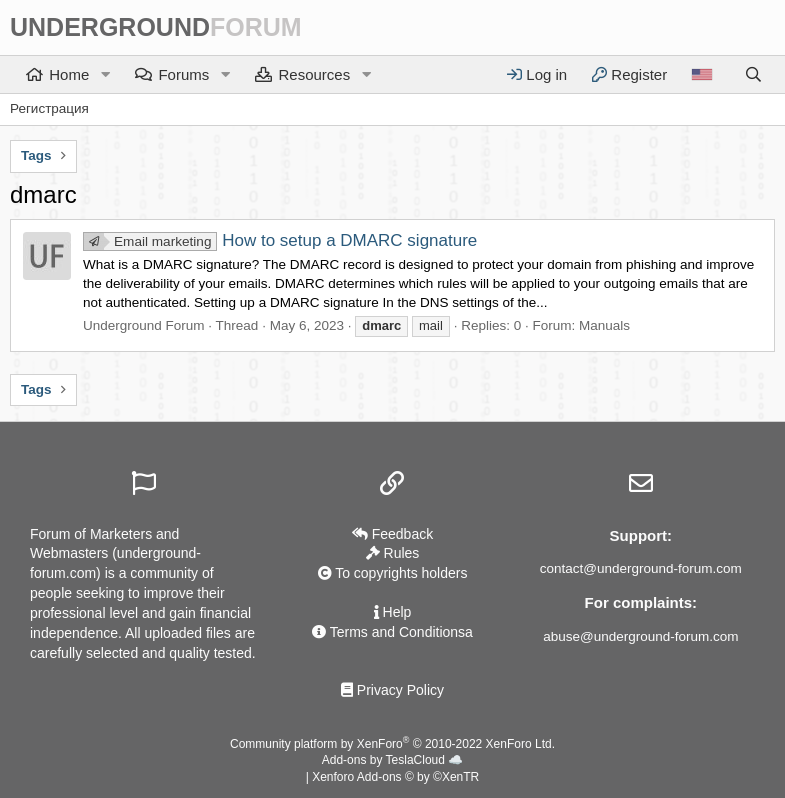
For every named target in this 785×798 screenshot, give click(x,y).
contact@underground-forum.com (641, 568)
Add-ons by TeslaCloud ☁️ (393, 760)
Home (69, 74)
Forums (183, 74)
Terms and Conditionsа (392, 632)
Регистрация (49, 108)
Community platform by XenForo (392, 744)
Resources (314, 74)
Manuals (604, 325)
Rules (393, 553)
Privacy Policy (392, 690)
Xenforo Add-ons (395, 777)
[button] (105, 74)
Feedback (392, 534)
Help (393, 612)
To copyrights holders (393, 573)
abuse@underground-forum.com (640, 636)
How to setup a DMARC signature (280, 240)
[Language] (701, 74)
